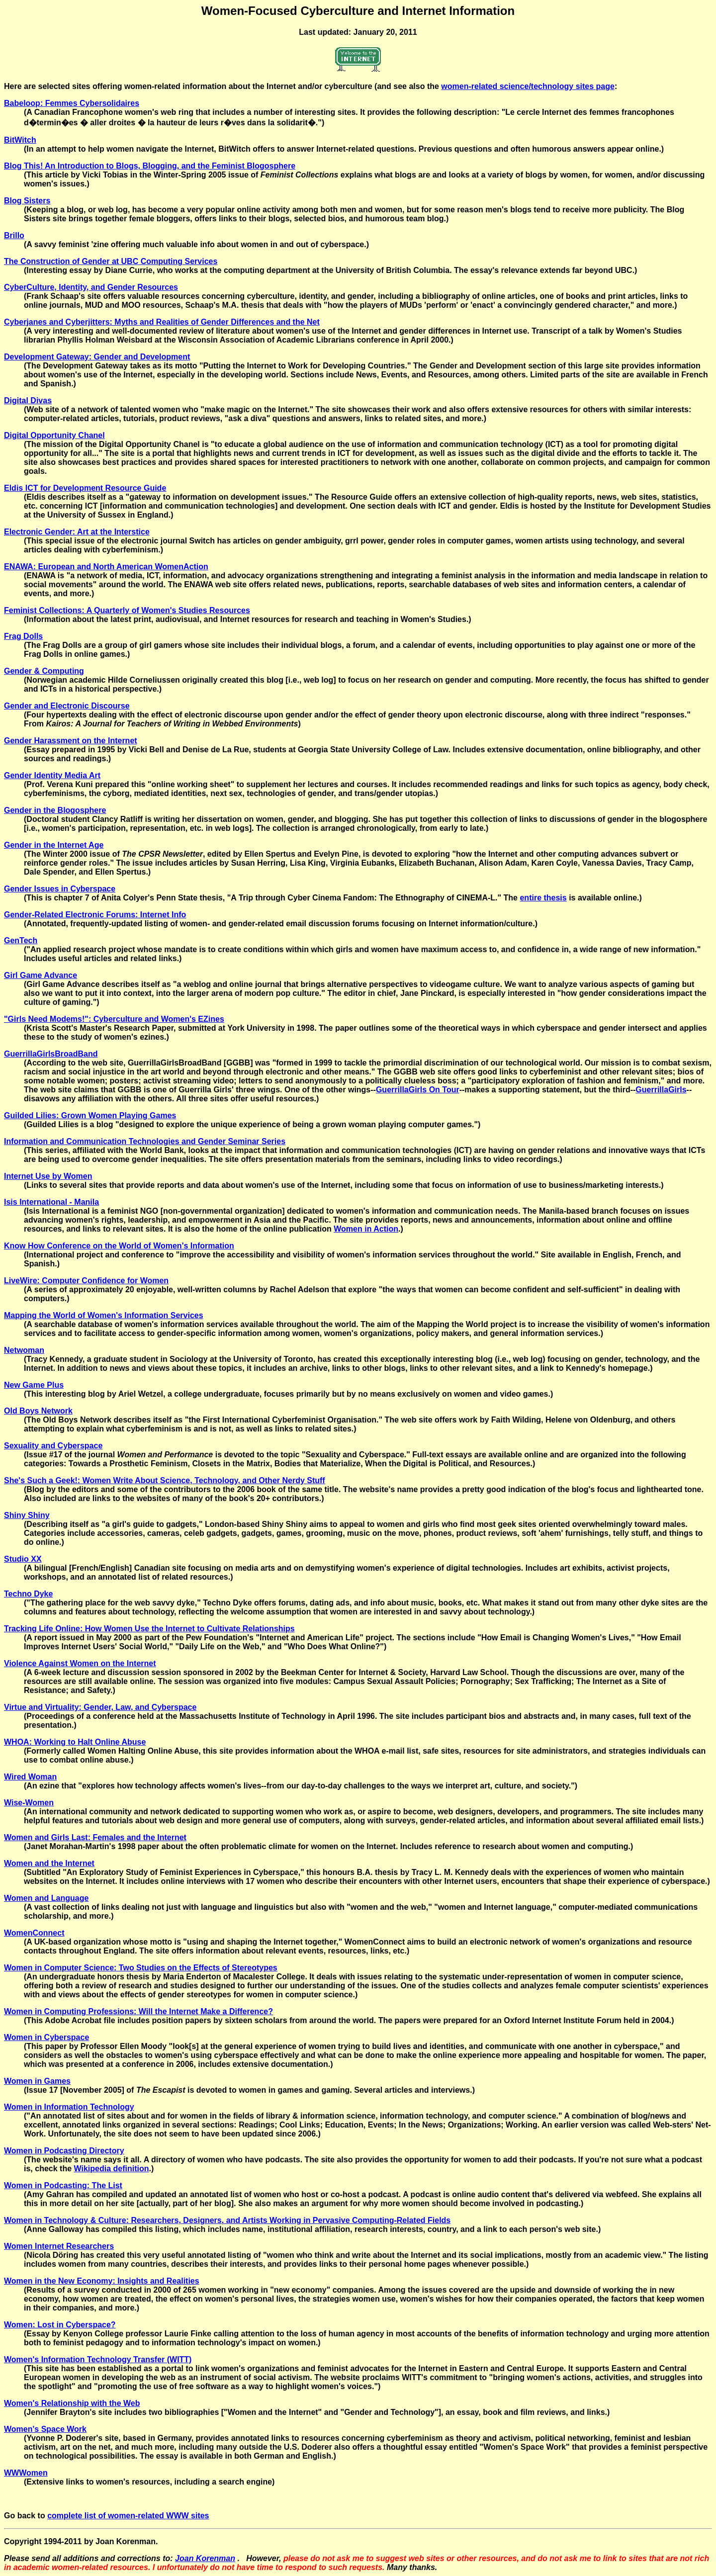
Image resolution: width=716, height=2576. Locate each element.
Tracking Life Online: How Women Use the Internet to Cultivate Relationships (149, 1628)
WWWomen (26, 2473)
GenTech (20, 940)
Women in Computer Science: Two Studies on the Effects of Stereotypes (140, 1967)
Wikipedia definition (111, 2168)
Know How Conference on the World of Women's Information (119, 1246)
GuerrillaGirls (660, 1089)
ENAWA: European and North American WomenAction (106, 566)
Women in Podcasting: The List (63, 2185)
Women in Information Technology (69, 2107)
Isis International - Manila (51, 1202)
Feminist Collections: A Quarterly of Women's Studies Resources (127, 610)
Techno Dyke (28, 1594)
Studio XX (23, 1559)
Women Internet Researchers (59, 2246)
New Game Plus (34, 1385)
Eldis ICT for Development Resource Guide (85, 488)
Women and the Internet (49, 1863)
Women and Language (46, 1898)
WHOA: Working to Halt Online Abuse (75, 1742)
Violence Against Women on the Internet (80, 1663)
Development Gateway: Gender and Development (97, 357)
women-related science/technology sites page (528, 86)
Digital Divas (28, 400)
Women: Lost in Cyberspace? (60, 2324)
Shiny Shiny (27, 1515)
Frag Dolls (23, 636)
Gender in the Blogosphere (55, 810)
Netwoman (24, 1350)
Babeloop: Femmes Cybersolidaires (71, 103)
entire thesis (543, 897)
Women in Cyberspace (46, 2037)
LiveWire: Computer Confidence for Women (86, 1280)
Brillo (14, 235)
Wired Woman (30, 1777)
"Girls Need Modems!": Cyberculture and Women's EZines (114, 1019)
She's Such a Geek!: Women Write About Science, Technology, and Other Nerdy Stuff (164, 1480)
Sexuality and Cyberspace (53, 1445)
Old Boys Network (38, 1411)
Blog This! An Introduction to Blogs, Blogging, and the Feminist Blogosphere (149, 166)
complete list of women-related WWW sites (128, 2515)
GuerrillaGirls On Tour (417, 1089)
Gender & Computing (44, 671)
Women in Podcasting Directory (64, 2150)
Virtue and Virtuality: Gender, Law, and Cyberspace (100, 1707)
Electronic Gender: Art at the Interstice (77, 532)
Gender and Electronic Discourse (67, 706)
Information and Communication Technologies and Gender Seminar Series (144, 1141)
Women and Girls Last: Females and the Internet (95, 1837)
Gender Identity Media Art (52, 775)
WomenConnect (34, 1933)
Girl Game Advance (40, 975)
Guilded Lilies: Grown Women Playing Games (90, 1115)
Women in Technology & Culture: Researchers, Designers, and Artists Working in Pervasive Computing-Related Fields (227, 2220)
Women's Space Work (45, 2429)
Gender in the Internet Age (53, 845)
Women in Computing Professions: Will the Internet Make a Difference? (138, 2011)
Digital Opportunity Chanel (54, 435)
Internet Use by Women (48, 1176)
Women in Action (366, 1229)
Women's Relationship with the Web (72, 2403)
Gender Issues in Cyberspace (59, 889)
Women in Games (37, 2081)
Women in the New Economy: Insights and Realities (101, 2281)
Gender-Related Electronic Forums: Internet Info (95, 914)
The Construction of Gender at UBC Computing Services (110, 261)
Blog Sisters (27, 200)
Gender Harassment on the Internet (70, 740)
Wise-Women (29, 1802)
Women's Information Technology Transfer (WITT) (97, 2359)
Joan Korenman (205, 2558)
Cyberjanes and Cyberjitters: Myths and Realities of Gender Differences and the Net (162, 322)
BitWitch (20, 140)
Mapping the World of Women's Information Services (103, 1315)
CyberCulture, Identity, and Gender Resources (91, 287)
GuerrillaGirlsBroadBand (51, 1054)
